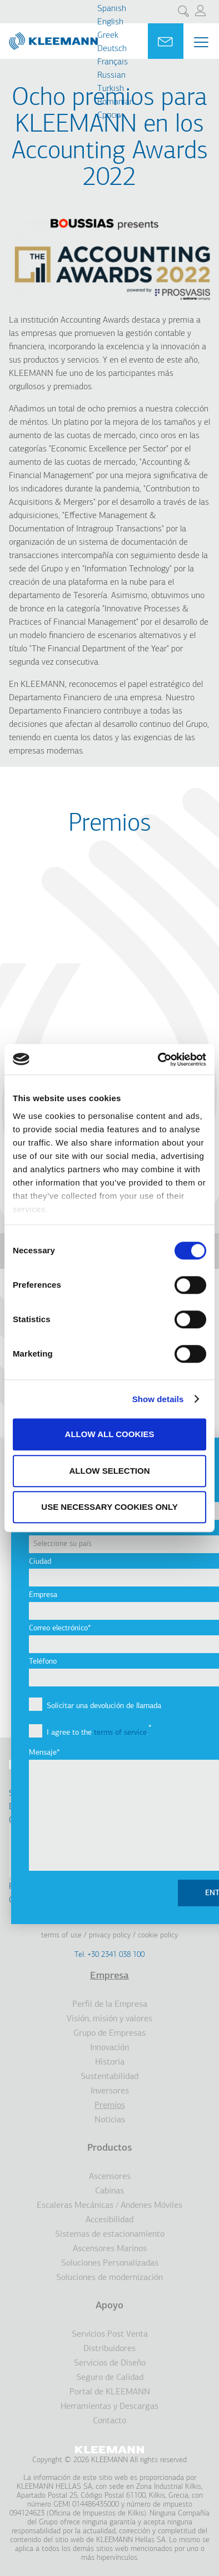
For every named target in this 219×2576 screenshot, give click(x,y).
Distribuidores (109, 2348)
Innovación (109, 2047)
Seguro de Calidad (109, 2377)
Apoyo (109, 2306)
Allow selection (109, 1470)
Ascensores (110, 2176)
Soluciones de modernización (109, 2277)
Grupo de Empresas (109, 2033)
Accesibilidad (109, 2220)
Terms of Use (61, 1935)
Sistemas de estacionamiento (110, 2234)
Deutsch (112, 48)
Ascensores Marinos (110, 2248)
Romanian (115, 102)
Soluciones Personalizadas (109, 2263)
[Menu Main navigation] (201, 42)
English (110, 22)
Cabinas (109, 2191)
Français (112, 62)
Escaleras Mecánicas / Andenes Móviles (109, 2205)
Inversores (110, 2091)
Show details (158, 1399)
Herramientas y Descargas (109, 2406)
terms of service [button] (120, 1733)
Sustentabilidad (109, 2076)
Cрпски (110, 115)
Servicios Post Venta (110, 2334)
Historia (110, 2062)
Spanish (111, 8)
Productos (109, 2148)
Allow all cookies (110, 1434)
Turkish (110, 88)
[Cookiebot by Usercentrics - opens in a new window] (158, 1059)
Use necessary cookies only (109, 1507)
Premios (109, 2105)
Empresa (109, 1976)
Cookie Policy (158, 1935)
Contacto (109, 2421)
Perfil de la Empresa (109, 2004)
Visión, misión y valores (109, 2019)
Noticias (109, 2120)
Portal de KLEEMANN (109, 2392)
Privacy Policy (110, 1935)
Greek (107, 35)
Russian (111, 75)
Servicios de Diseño (110, 2363)
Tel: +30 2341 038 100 (109, 1955)
